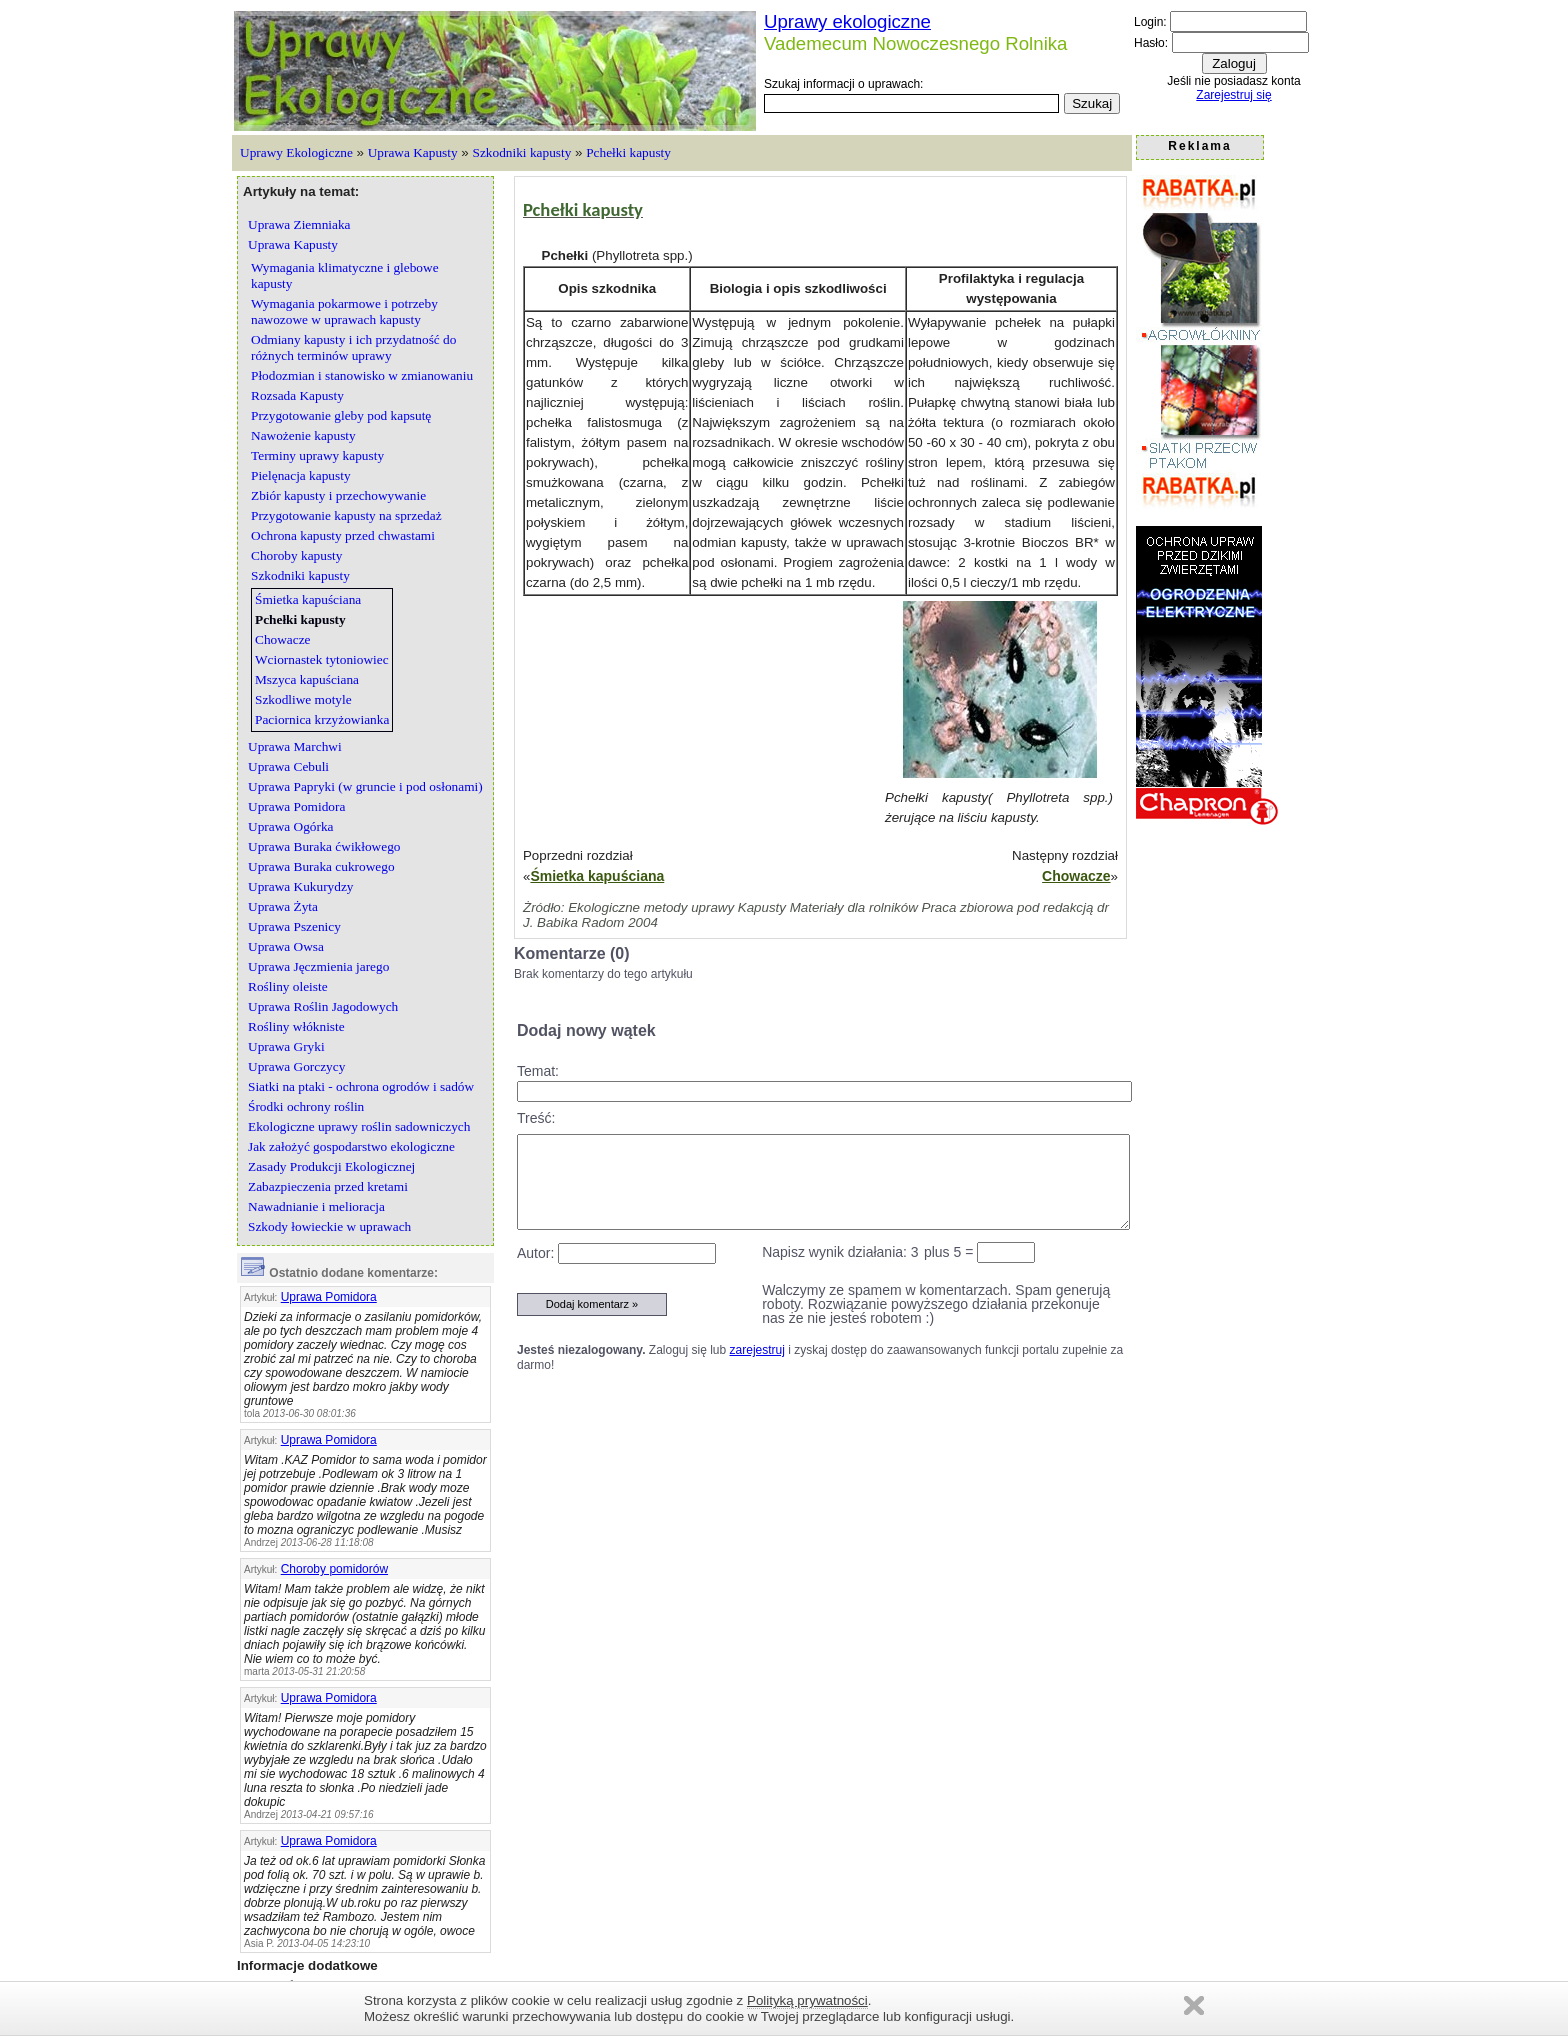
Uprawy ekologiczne (847, 21)
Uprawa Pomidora (329, 1297)
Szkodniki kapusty (522, 152)
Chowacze (1076, 876)
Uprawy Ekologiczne (296, 152)
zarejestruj (757, 1350)
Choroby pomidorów (334, 1569)
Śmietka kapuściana (597, 876)
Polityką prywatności (807, 2000)
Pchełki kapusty (628, 152)
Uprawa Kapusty (413, 152)
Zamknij (1194, 2005)
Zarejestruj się (1233, 95)
